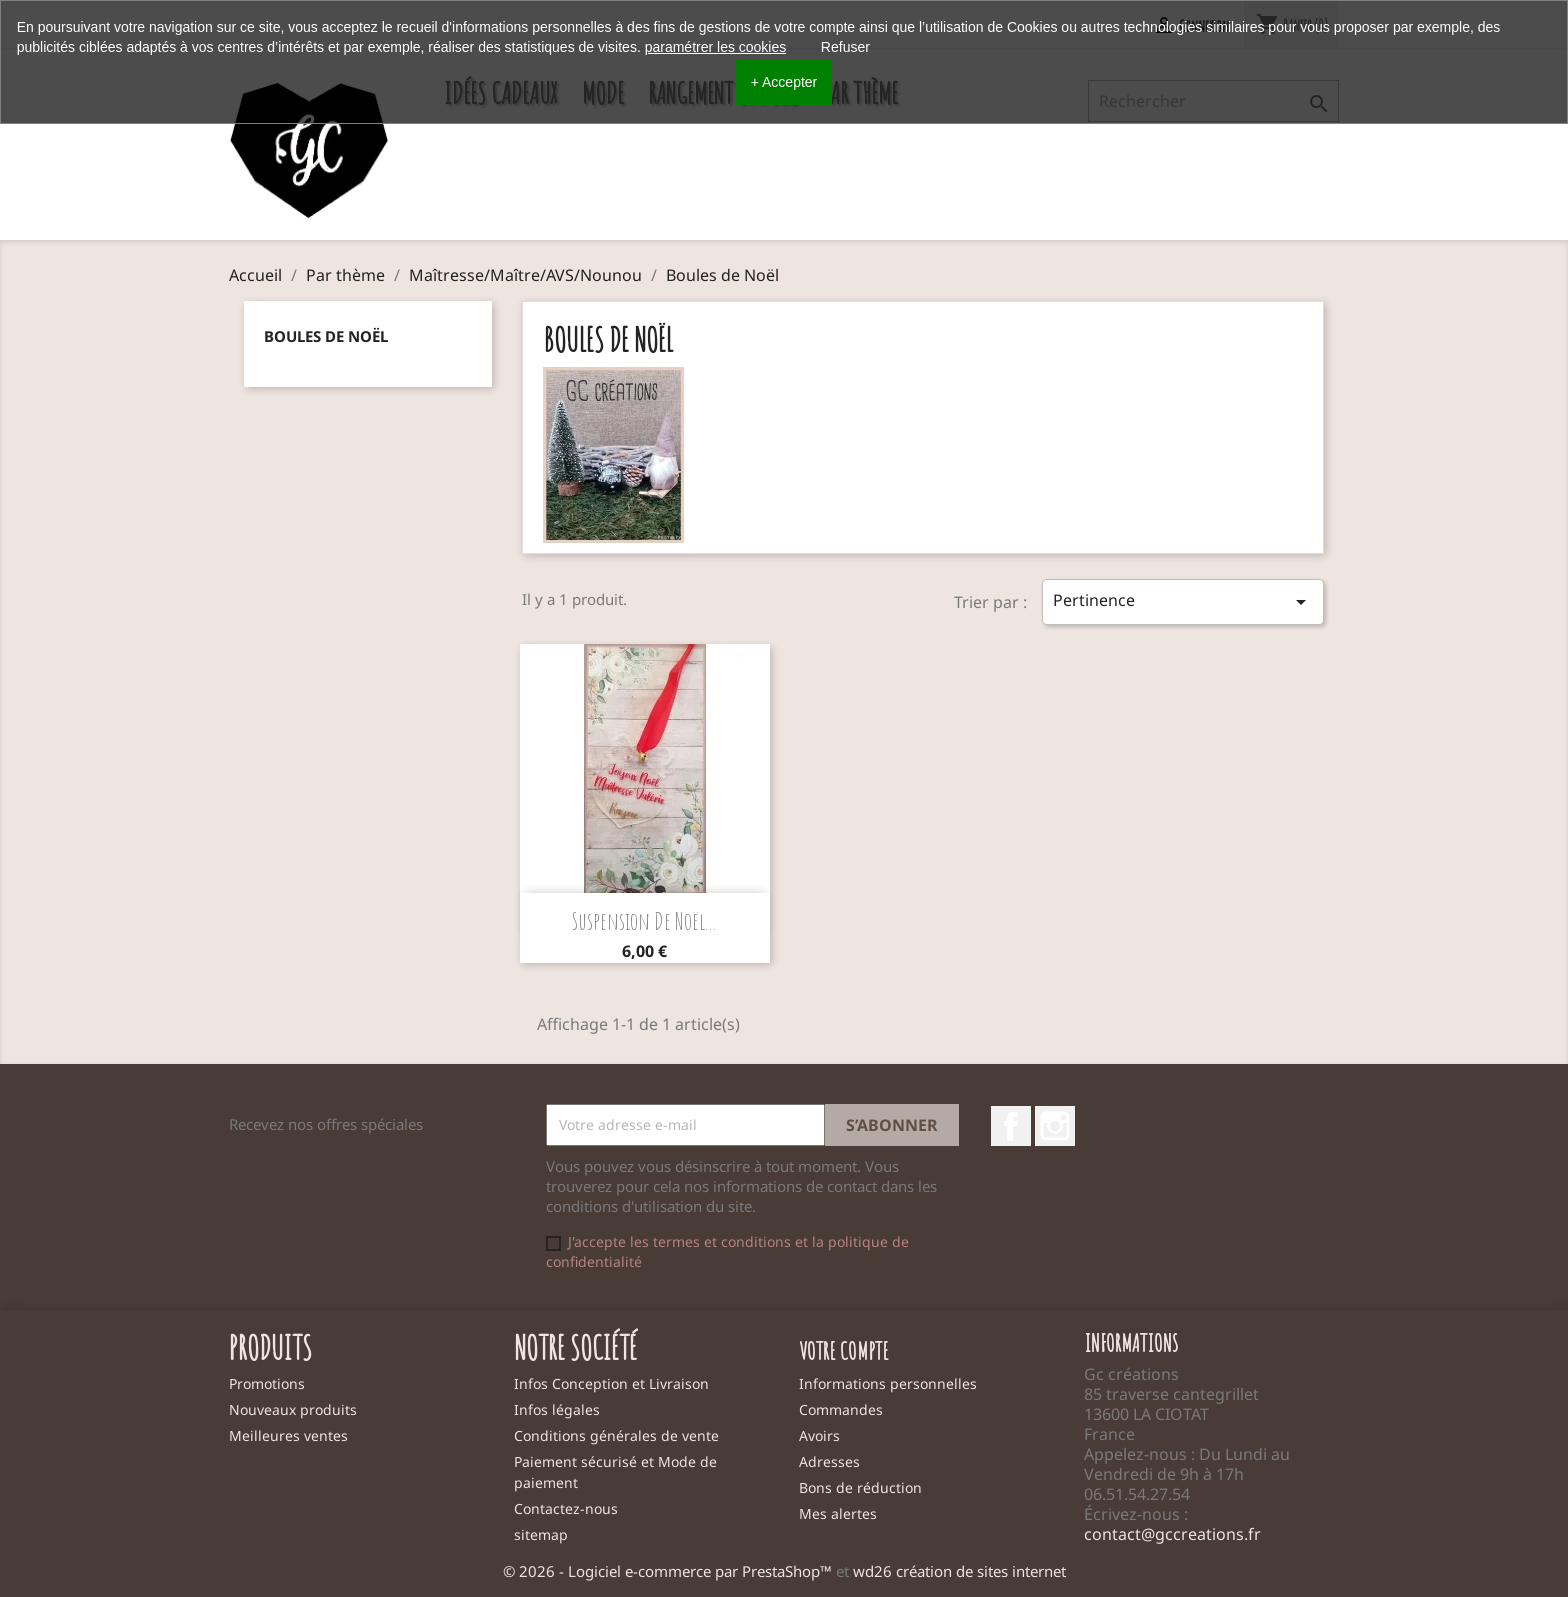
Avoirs (819, 1435)
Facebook (1011, 1126)
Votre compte (844, 1351)
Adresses (829, 1461)
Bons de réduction (860, 1487)
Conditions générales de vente (616, 1435)
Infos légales (557, 1409)
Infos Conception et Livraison (611, 1383)
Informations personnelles (888, 1383)
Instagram (1055, 1126)
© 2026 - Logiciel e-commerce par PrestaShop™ (669, 1571)
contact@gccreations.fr (1172, 1534)
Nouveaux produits (293, 1409)
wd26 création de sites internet (959, 1571)
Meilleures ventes (288, 1435)
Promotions (267, 1383)
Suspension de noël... (644, 921)
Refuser (845, 47)
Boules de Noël (326, 336)
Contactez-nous (566, 1508)
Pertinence (1183, 601)
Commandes (841, 1409)
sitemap (541, 1534)
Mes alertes (838, 1513)
